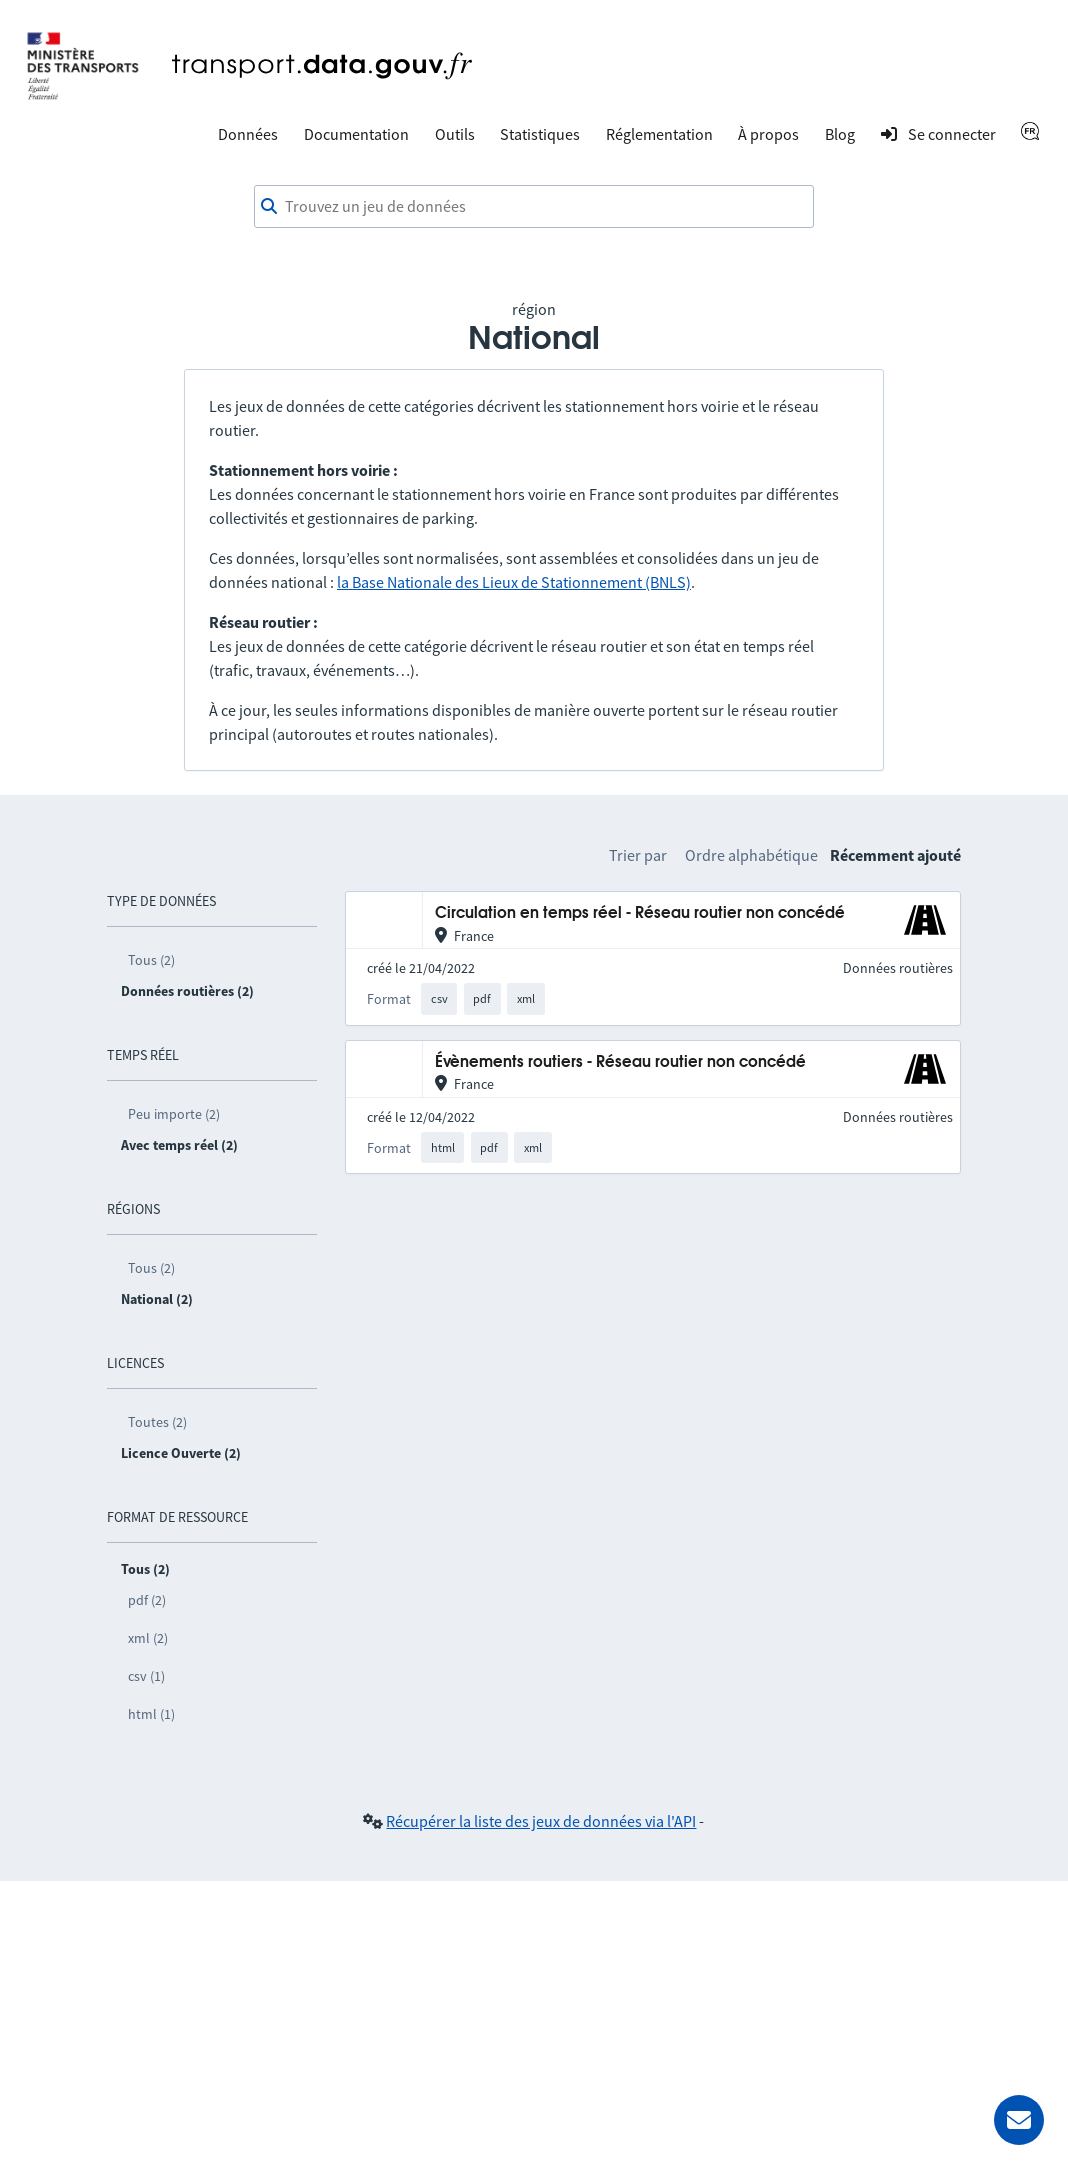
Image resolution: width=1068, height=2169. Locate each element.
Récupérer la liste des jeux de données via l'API (541, 1821)
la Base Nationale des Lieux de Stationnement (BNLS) (514, 582)
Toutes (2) (157, 1422)
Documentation (356, 134)
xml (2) (148, 1638)
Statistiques (540, 134)
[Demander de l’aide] (1019, 2120)
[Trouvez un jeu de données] (534, 207)
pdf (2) (147, 1600)
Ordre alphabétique (751, 855)
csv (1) (146, 1676)
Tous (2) (151, 960)
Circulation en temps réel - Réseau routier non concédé (640, 913)
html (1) (151, 1714)
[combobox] (534, 207)
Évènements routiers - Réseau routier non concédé (620, 1062)
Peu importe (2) (174, 1114)
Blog (840, 134)
